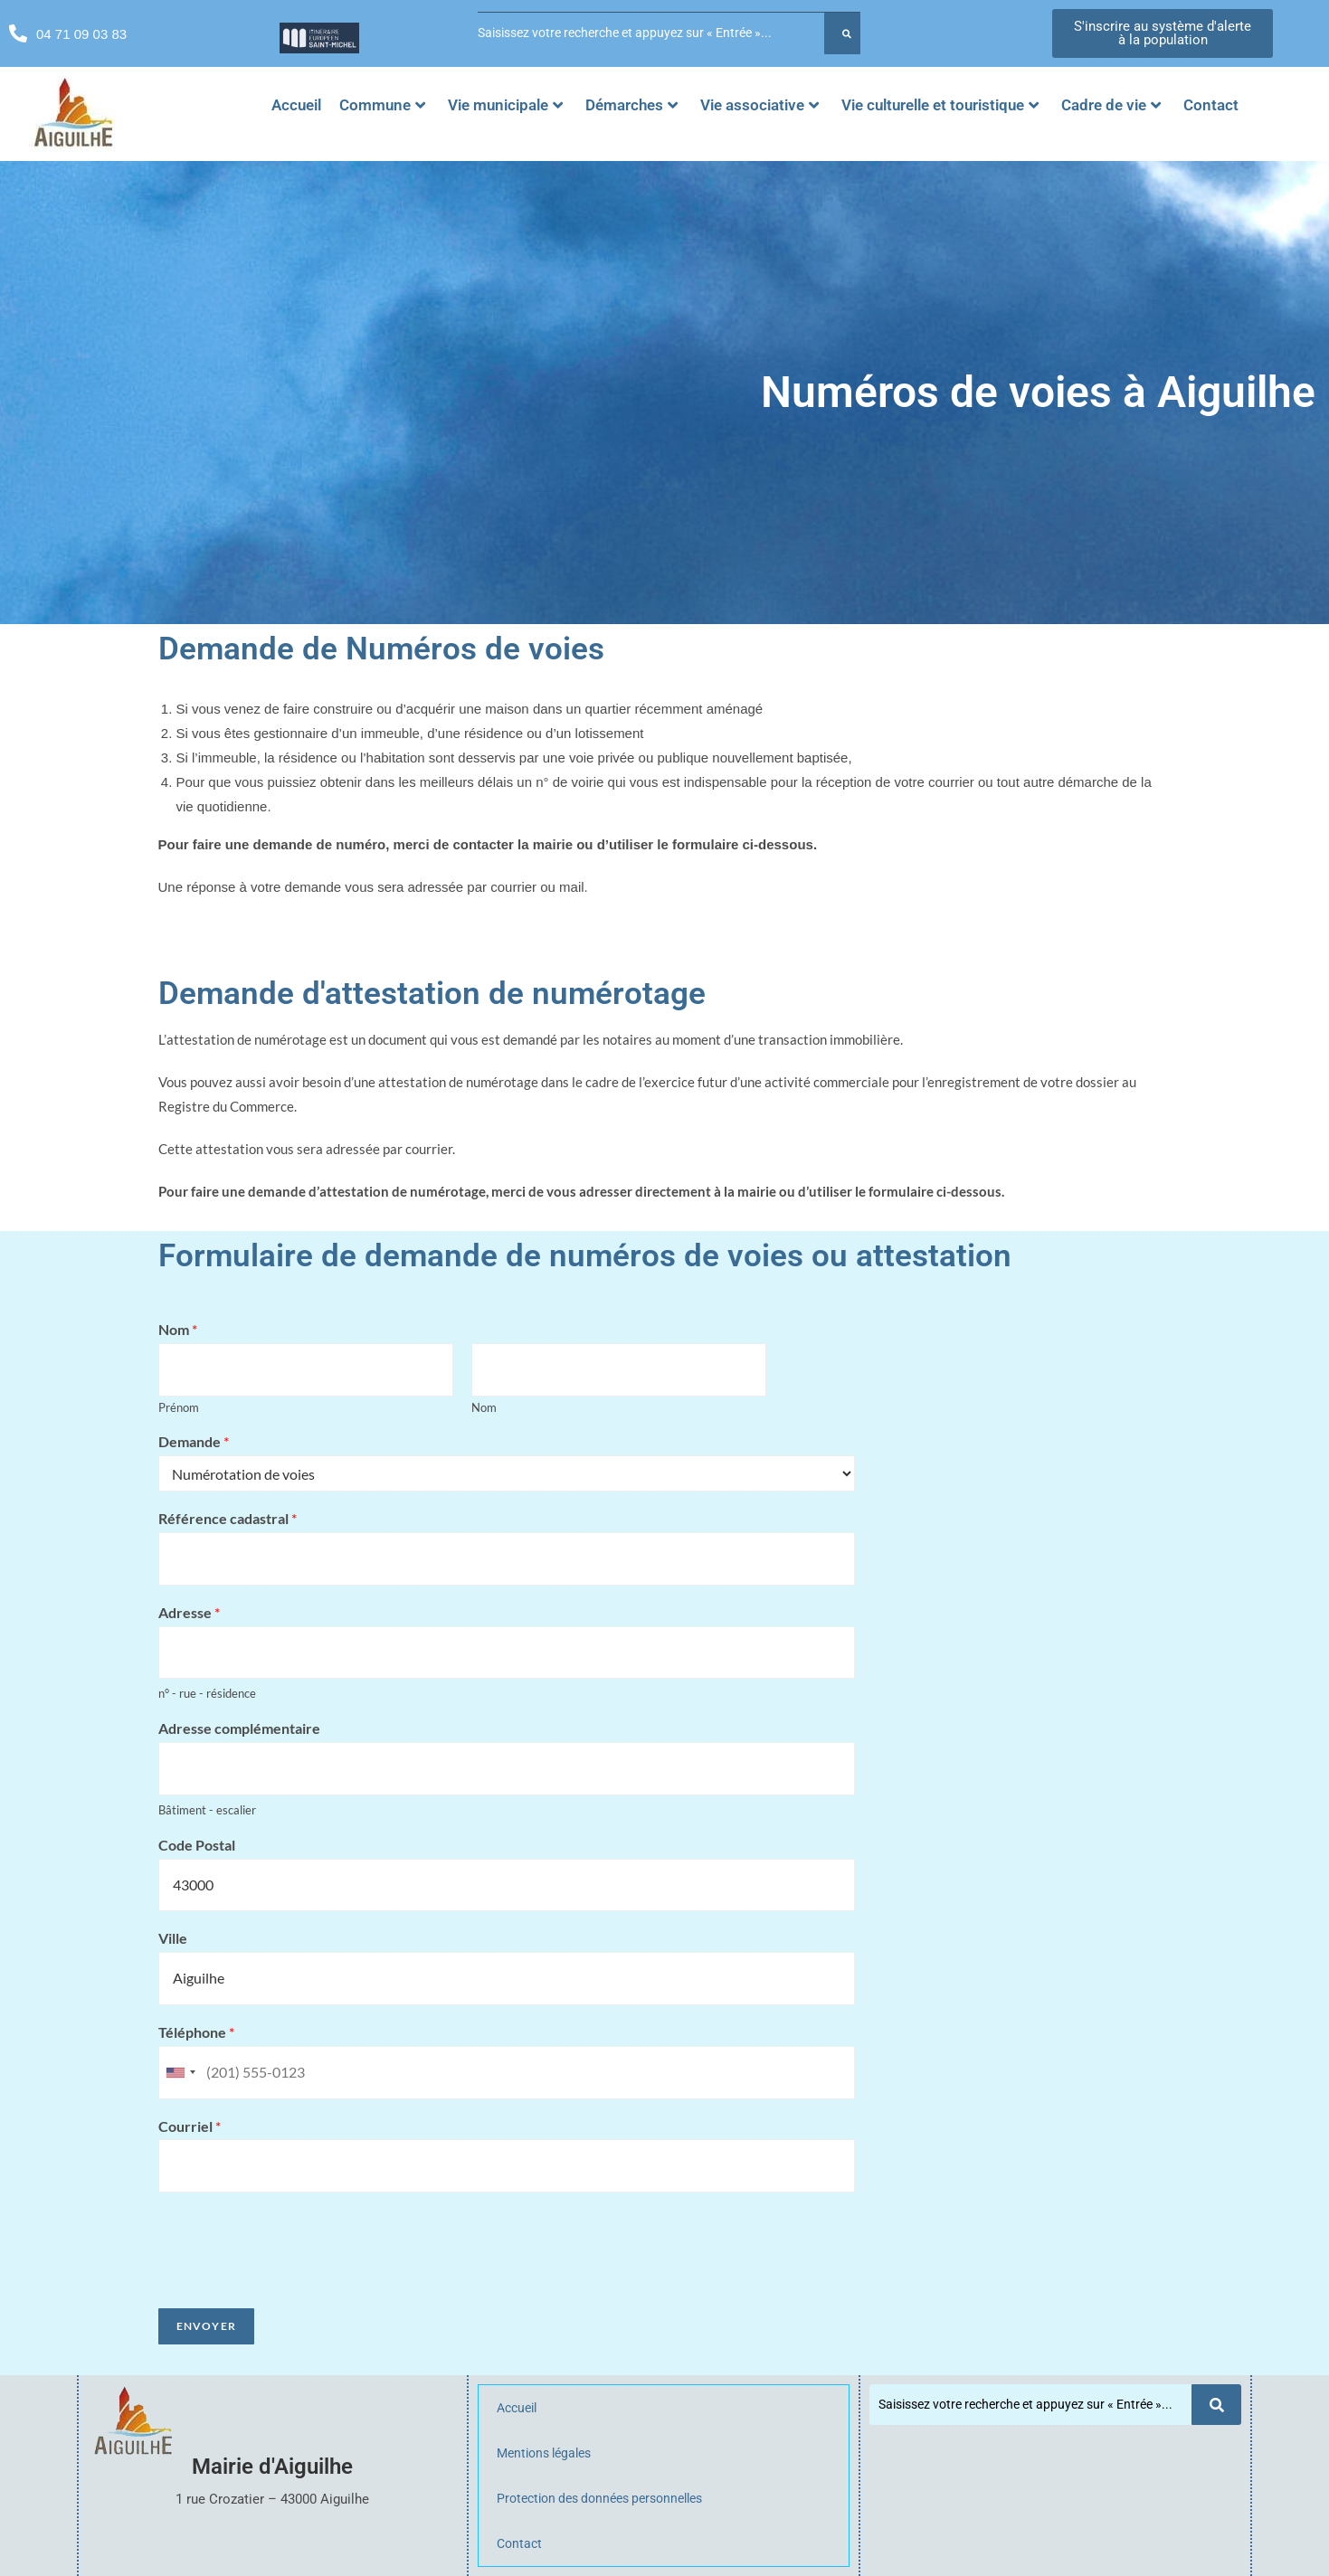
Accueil (296, 105)
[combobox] (180, 2072)
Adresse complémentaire (239, 1728)
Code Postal (196, 1844)
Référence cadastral (227, 1518)
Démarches (631, 105)
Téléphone (196, 2032)
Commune (382, 105)
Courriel (189, 2126)
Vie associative (759, 105)
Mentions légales (544, 2453)
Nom (177, 1329)
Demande (193, 1441)
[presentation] (295, 2278)
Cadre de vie (1111, 105)
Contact (1211, 105)
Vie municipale (505, 105)
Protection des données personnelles (599, 2498)
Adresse (189, 1612)
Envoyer (206, 2326)
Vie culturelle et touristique (940, 105)
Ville (172, 1937)
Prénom (178, 1407)
